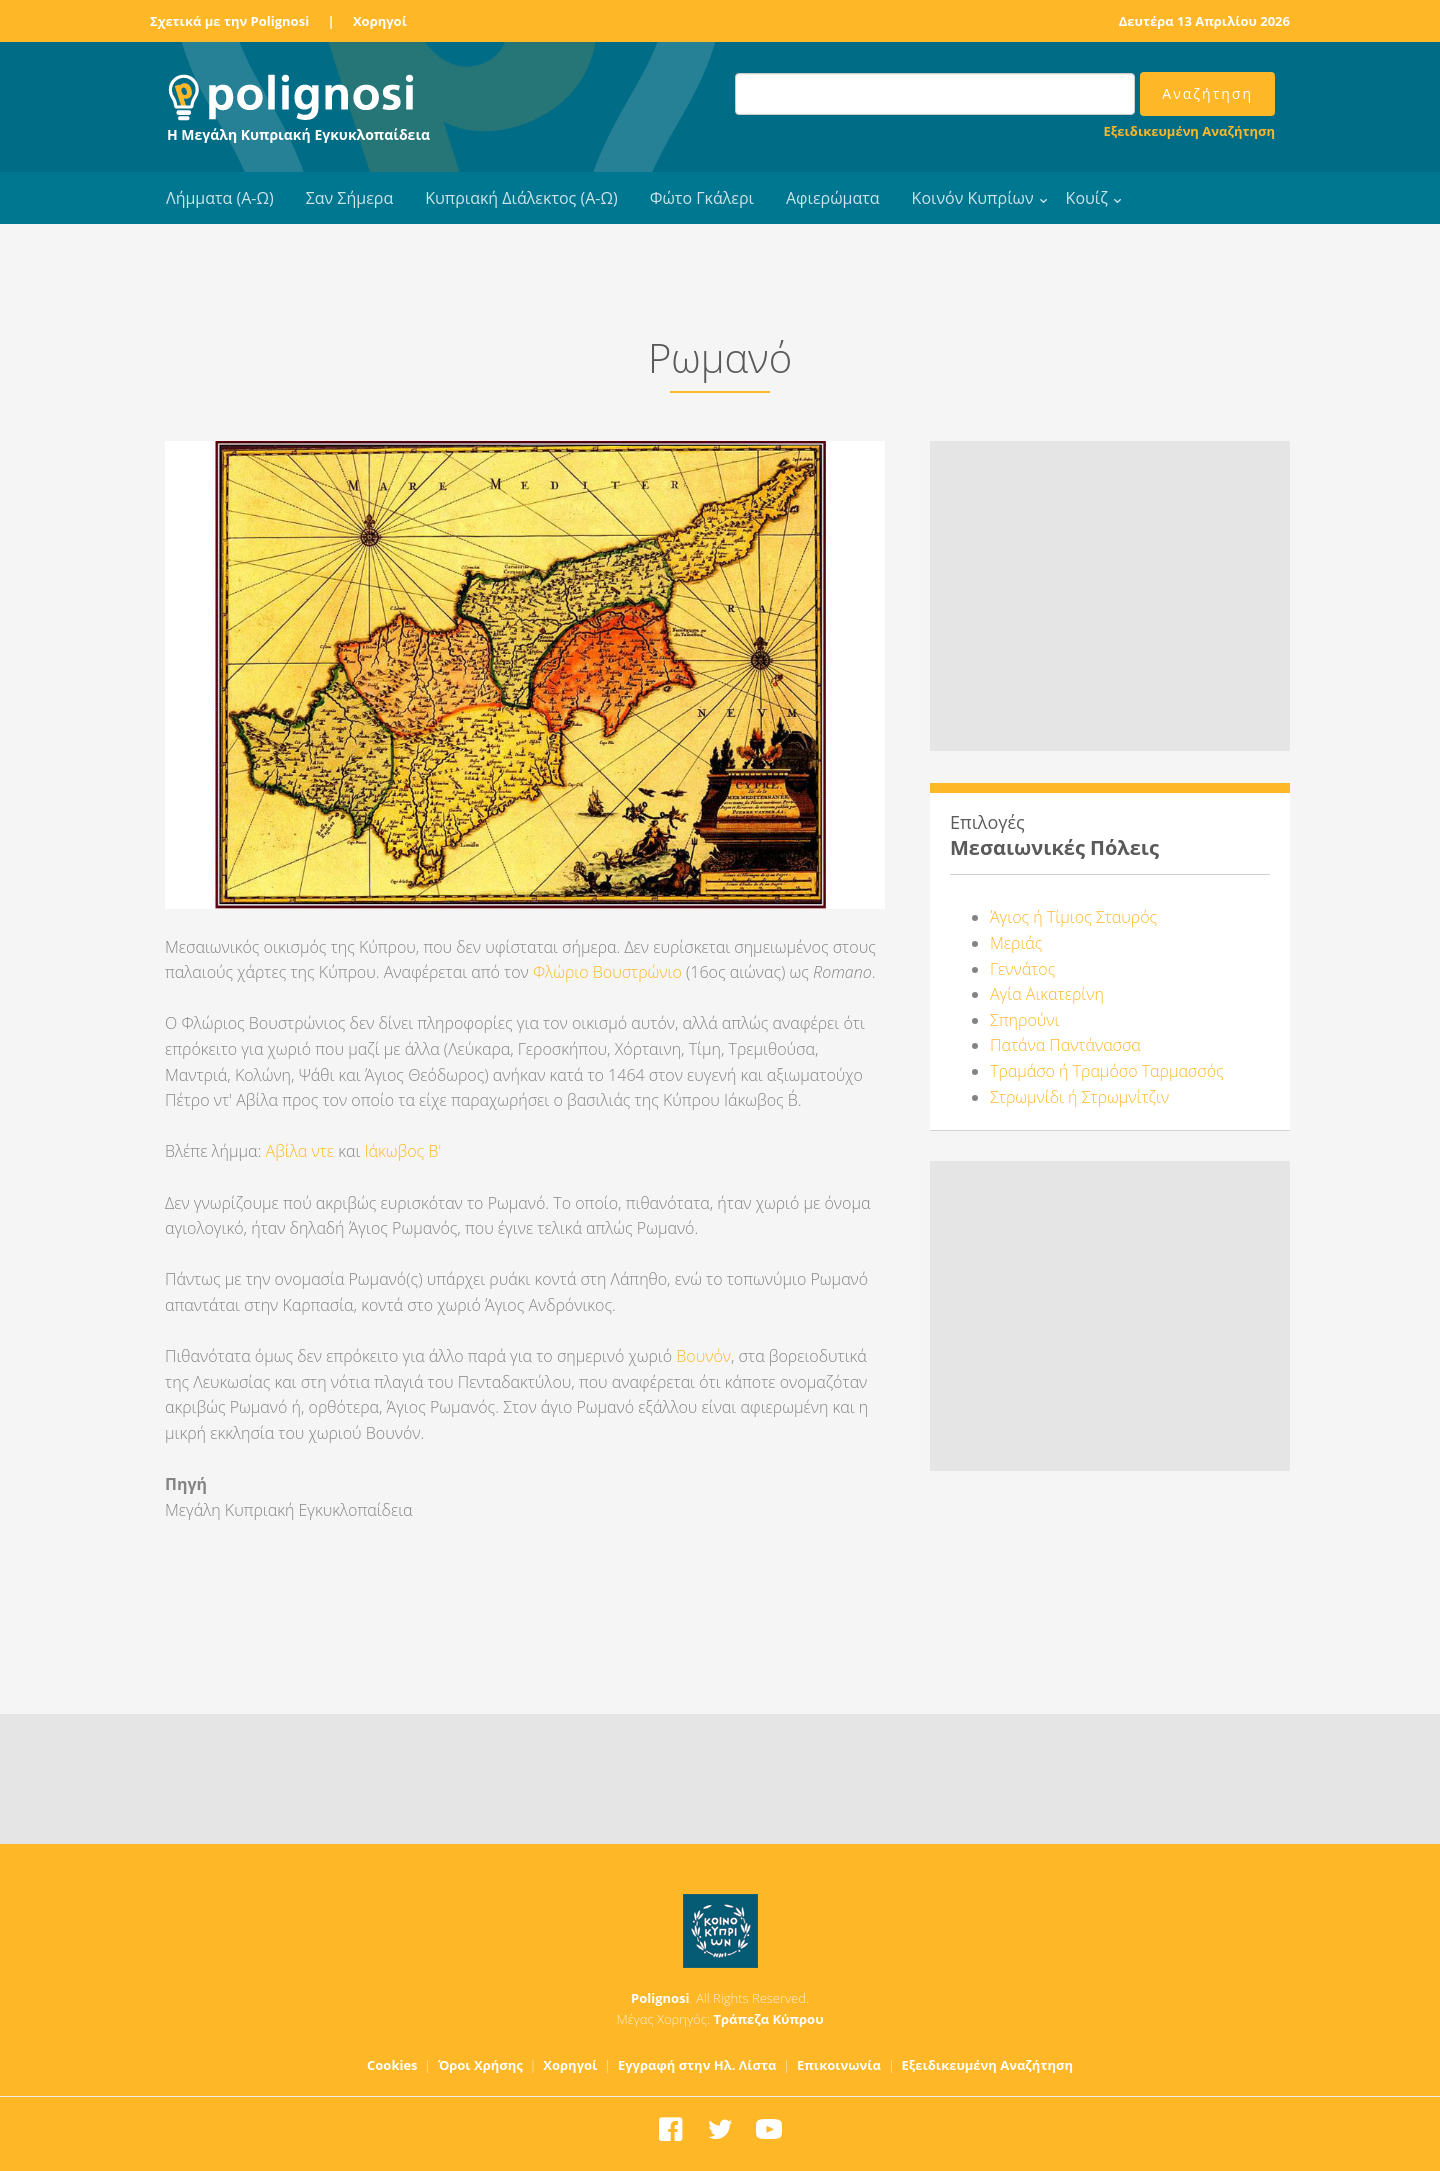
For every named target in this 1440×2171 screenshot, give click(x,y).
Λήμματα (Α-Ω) (220, 198)
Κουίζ (1087, 198)
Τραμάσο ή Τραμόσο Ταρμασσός (1107, 1071)
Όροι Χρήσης (480, 2065)
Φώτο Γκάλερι (702, 198)
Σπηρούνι (1024, 1020)
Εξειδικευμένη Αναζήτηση (1189, 131)
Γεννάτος (1022, 969)
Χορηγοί (380, 21)
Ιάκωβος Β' (402, 1151)
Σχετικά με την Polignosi (229, 21)
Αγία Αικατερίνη (1047, 994)
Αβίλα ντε (300, 1151)
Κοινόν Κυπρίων (973, 198)
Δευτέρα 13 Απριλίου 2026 (1204, 21)
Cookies (392, 2065)
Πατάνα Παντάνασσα (1065, 1045)
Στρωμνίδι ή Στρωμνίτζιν (1079, 1097)
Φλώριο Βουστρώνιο (607, 972)
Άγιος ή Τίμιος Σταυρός (1073, 917)
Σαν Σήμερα (349, 198)
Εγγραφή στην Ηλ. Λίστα (697, 2065)
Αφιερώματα (833, 198)
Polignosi (660, 1998)
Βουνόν (703, 1356)
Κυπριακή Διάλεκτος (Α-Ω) (521, 198)
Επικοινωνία (839, 2065)
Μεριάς (1016, 943)
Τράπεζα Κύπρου (768, 2019)
